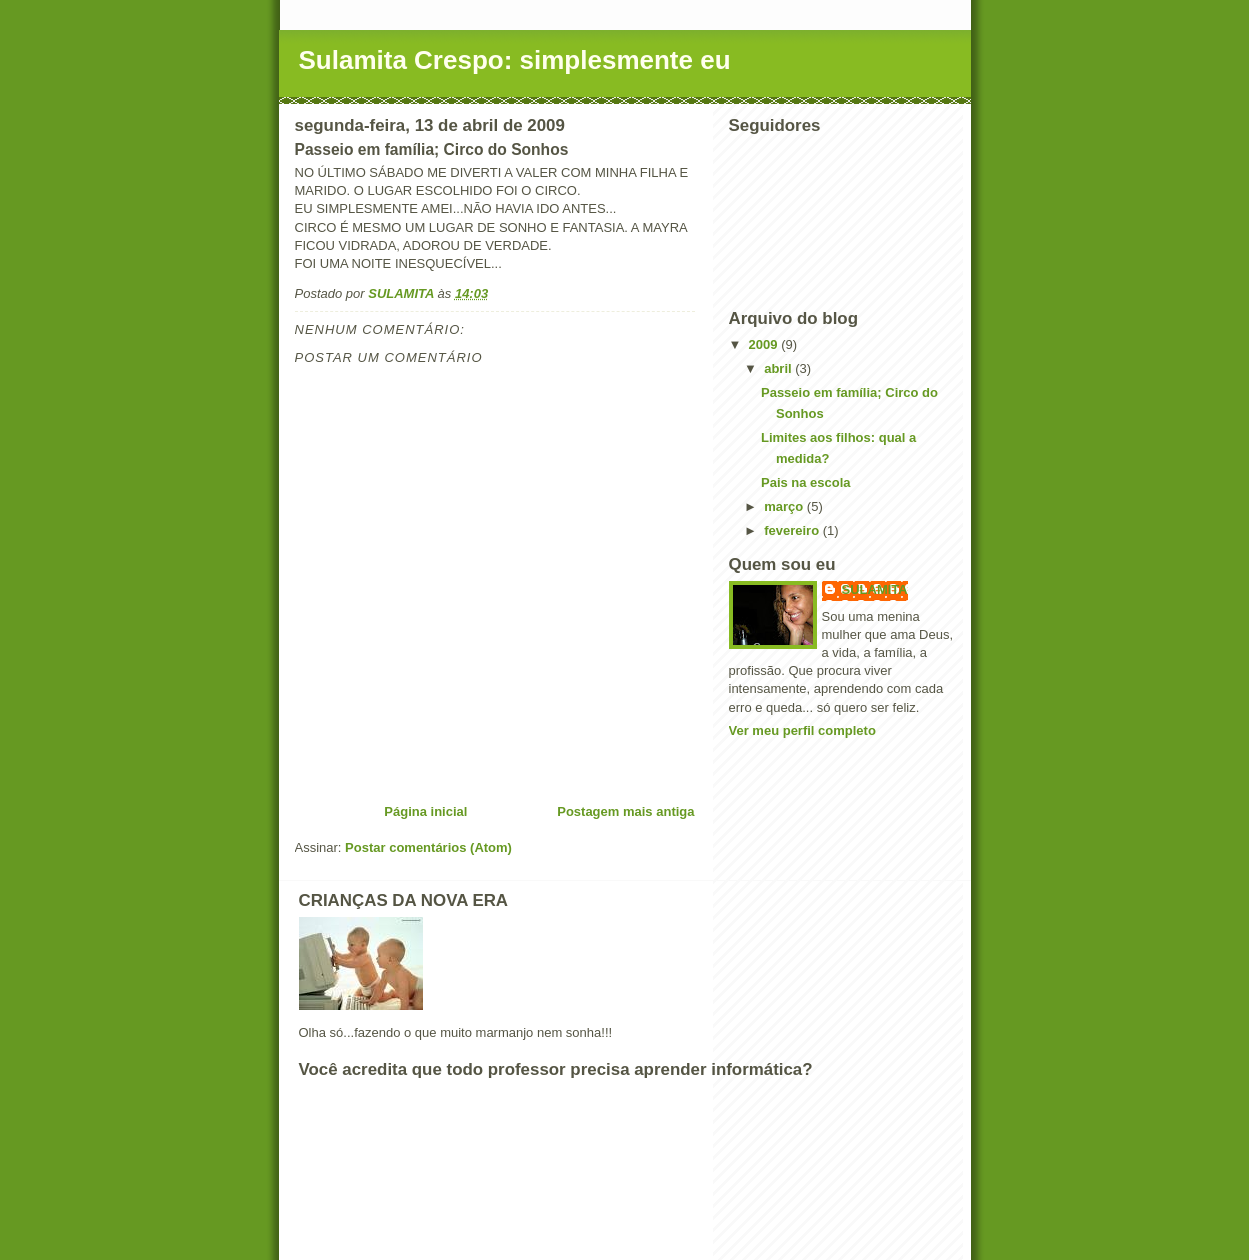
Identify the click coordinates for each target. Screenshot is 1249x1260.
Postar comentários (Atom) (428, 847)
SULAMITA (875, 589)
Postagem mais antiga (625, 811)
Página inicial (425, 811)
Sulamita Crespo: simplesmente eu (515, 60)
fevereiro (793, 530)
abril (779, 368)
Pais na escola (806, 482)
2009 (765, 344)
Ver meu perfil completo (802, 730)
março (785, 506)
